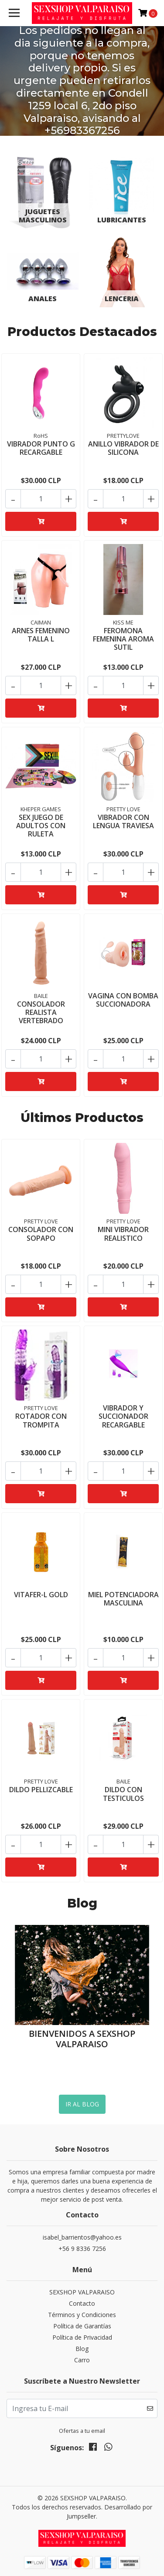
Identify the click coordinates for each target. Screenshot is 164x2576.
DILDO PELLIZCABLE (41, 1789)
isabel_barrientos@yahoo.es (82, 2237)
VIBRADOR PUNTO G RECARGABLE (41, 448)
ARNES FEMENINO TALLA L (41, 634)
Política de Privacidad (82, 2337)
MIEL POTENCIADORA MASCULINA (123, 1599)
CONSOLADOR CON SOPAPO (40, 1234)
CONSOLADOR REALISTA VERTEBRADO (41, 1012)
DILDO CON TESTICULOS (123, 1794)
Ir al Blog (82, 2104)
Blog (82, 2348)
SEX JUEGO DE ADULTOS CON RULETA (40, 825)
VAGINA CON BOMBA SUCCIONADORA (123, 999)
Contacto (82, 2303)
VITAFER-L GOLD (41, 1594)
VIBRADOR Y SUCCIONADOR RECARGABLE (123, 1416)
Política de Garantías (82, 2325)
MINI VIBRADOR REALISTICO (123, 1234)
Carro (82, 2359)
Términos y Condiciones (82, 2314)
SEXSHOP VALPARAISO (82, 2291)
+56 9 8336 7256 (82, 2248)
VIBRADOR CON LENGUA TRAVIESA (123, 821)
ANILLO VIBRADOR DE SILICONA (123, 448)
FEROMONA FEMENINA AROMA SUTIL (123, 638)
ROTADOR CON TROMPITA (41, 1420)
